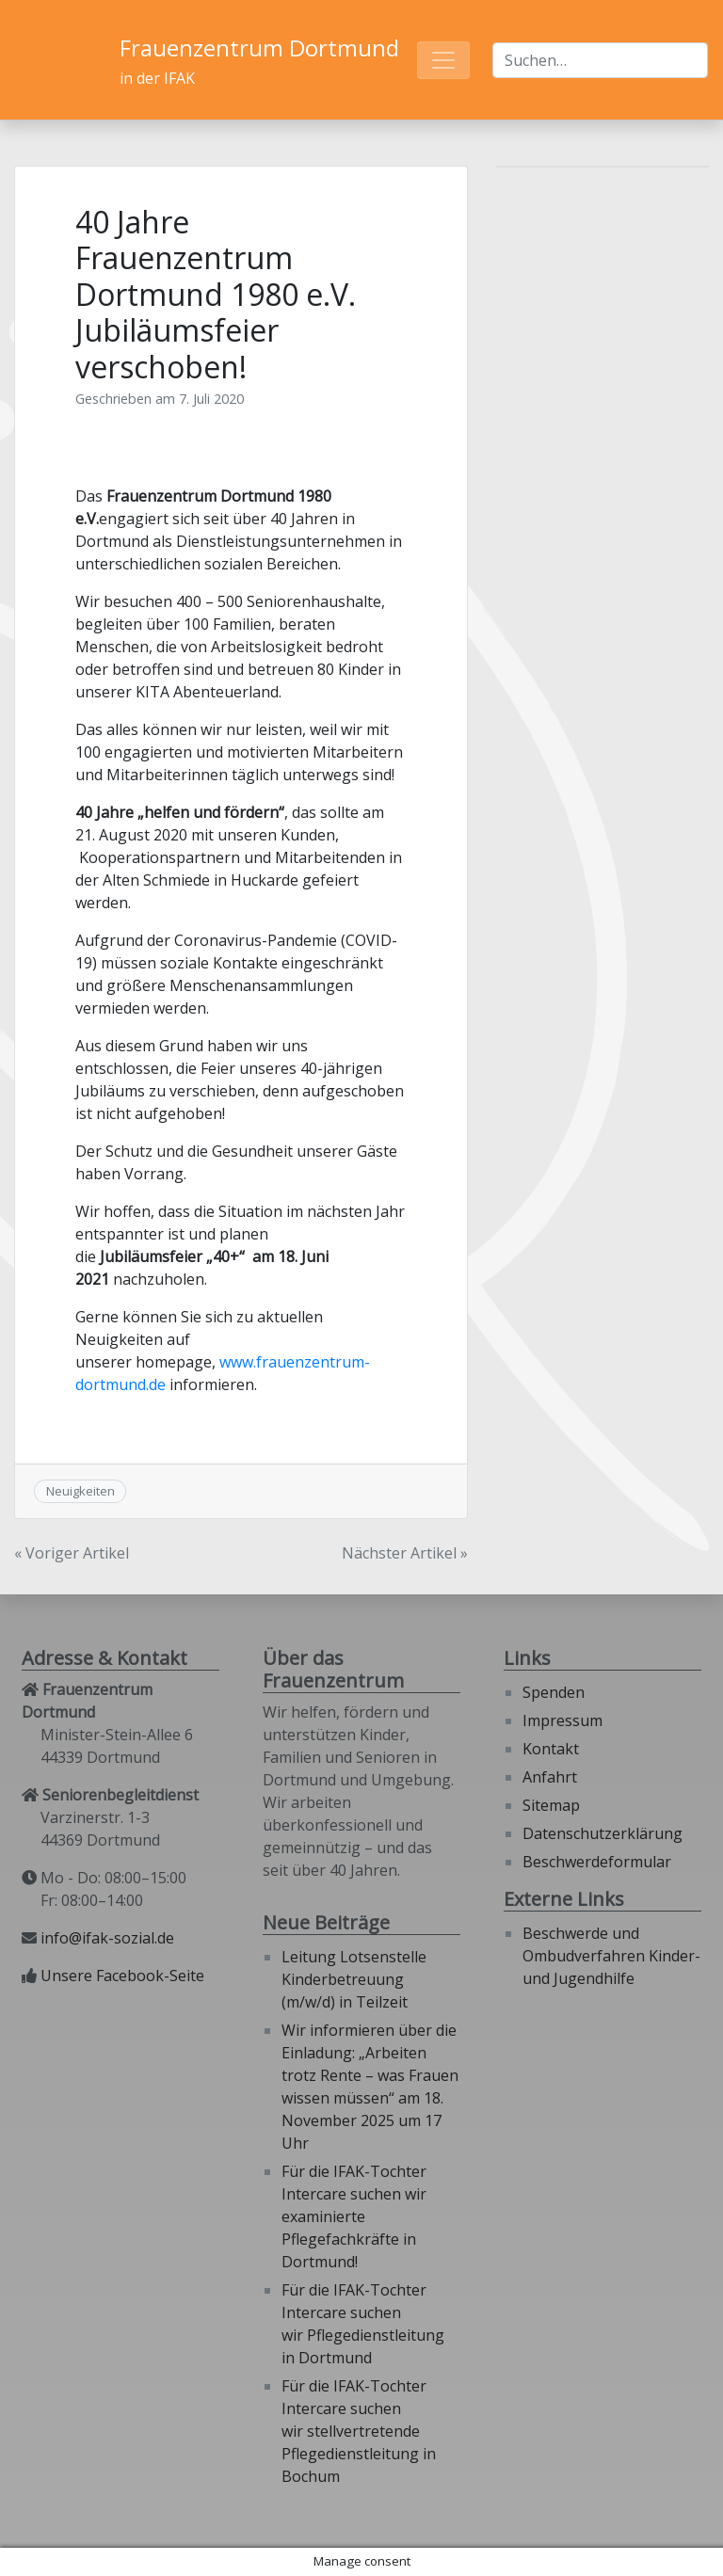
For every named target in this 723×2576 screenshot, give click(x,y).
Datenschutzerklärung (602, 1833)
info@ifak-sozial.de (107, 1938)
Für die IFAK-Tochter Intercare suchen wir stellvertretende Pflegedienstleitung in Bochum (358, 2431)
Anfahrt (549, 1777)
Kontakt (550, 1748)
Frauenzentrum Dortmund (259, 47)
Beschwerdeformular (596, 1861)
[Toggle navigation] (443, 60)
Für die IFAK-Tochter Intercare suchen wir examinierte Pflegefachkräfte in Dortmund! (353, 2216)
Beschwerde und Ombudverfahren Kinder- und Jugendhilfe (611, 1956)
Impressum (562, 1720)
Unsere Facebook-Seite (122, 1975)
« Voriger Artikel (71, 1553)
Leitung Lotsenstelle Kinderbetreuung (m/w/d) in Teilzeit (353, 1979)
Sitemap (551, 1805)
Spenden (553, 1692)
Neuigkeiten (80, 1490)
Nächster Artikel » (405, 1553)
